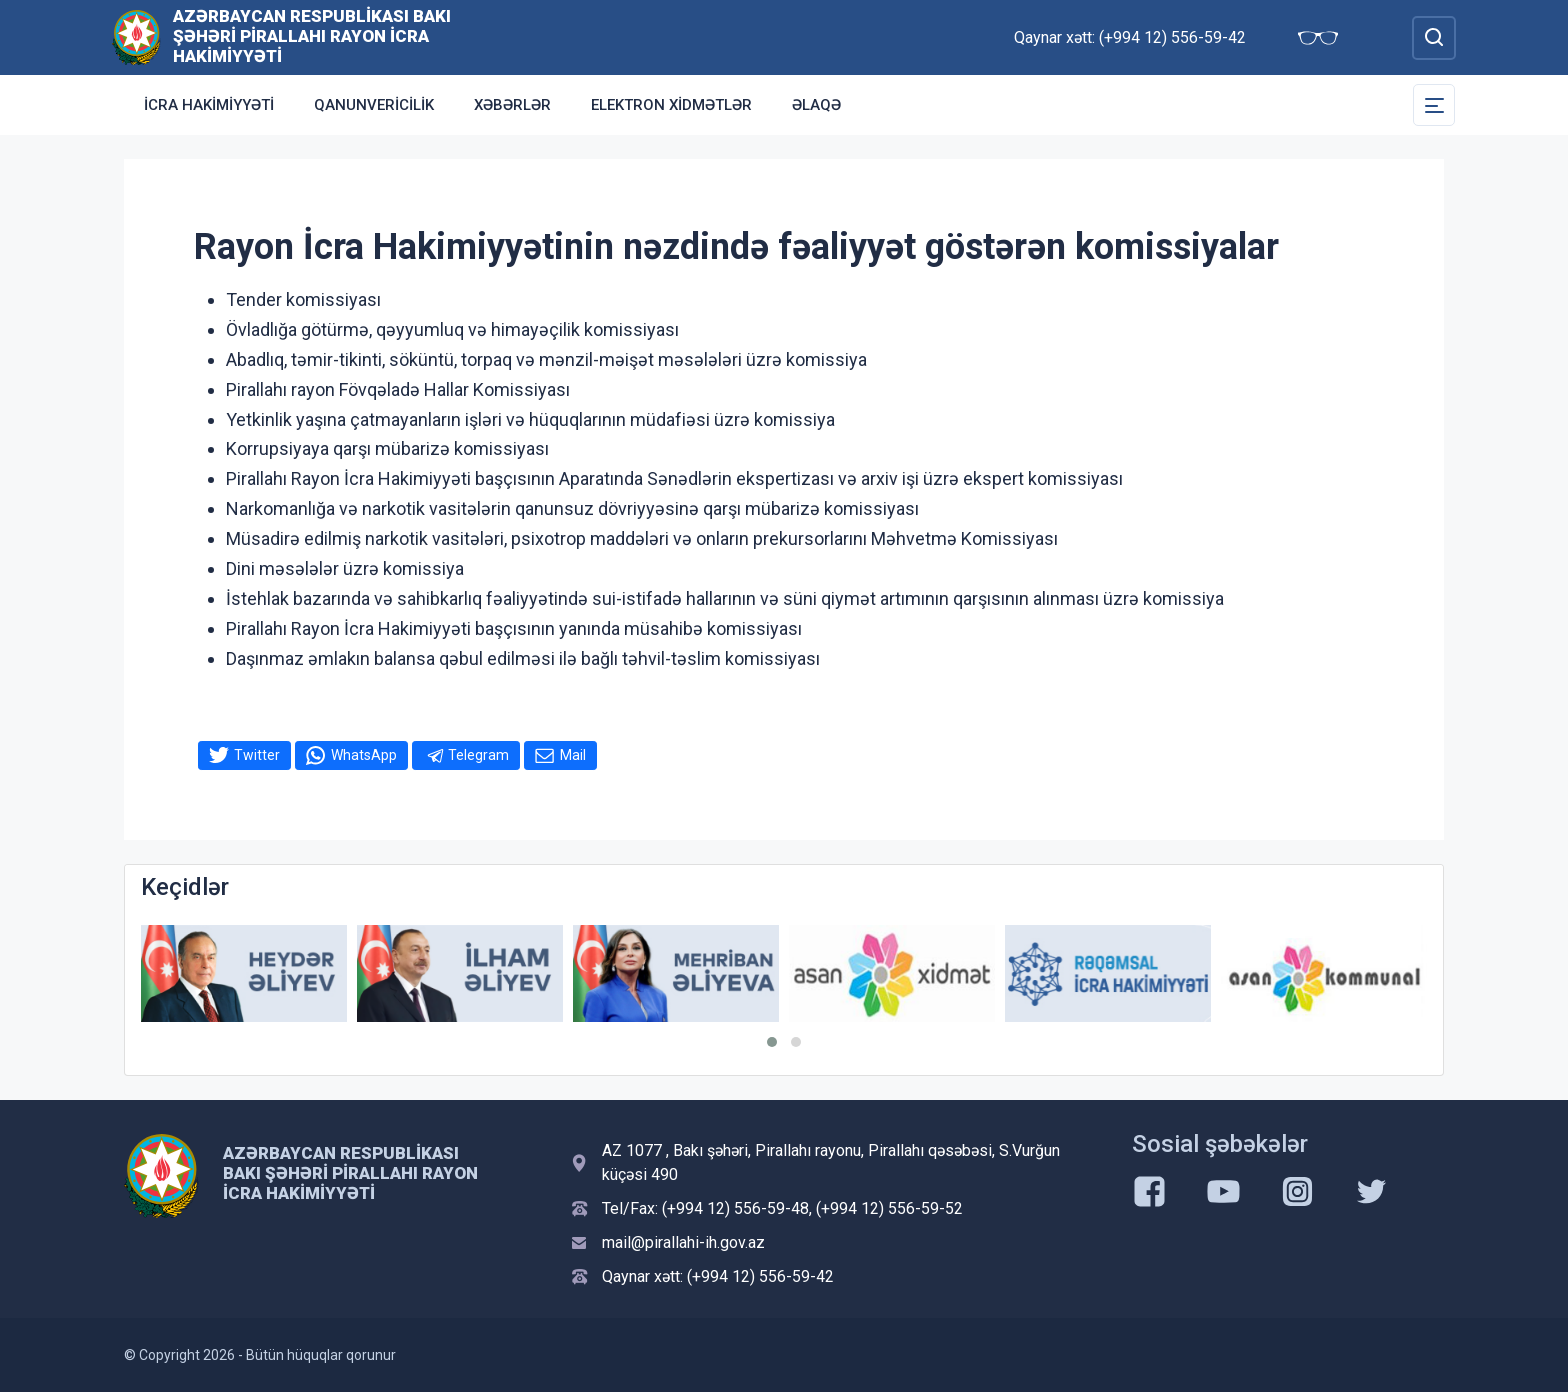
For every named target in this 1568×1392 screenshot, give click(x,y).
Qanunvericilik (374, 105)
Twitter (257, 755)
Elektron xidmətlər (671, 105)
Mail (573, 755)
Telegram (478, 755)
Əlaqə (816, 105)
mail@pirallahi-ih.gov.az (683, 1242)
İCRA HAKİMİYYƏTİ (209, 105)
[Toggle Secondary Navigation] (1434, 105)
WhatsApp (364, 755)
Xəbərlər (512, 105)
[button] (772, 1042)
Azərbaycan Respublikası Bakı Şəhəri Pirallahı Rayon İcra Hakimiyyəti (312, 36)
